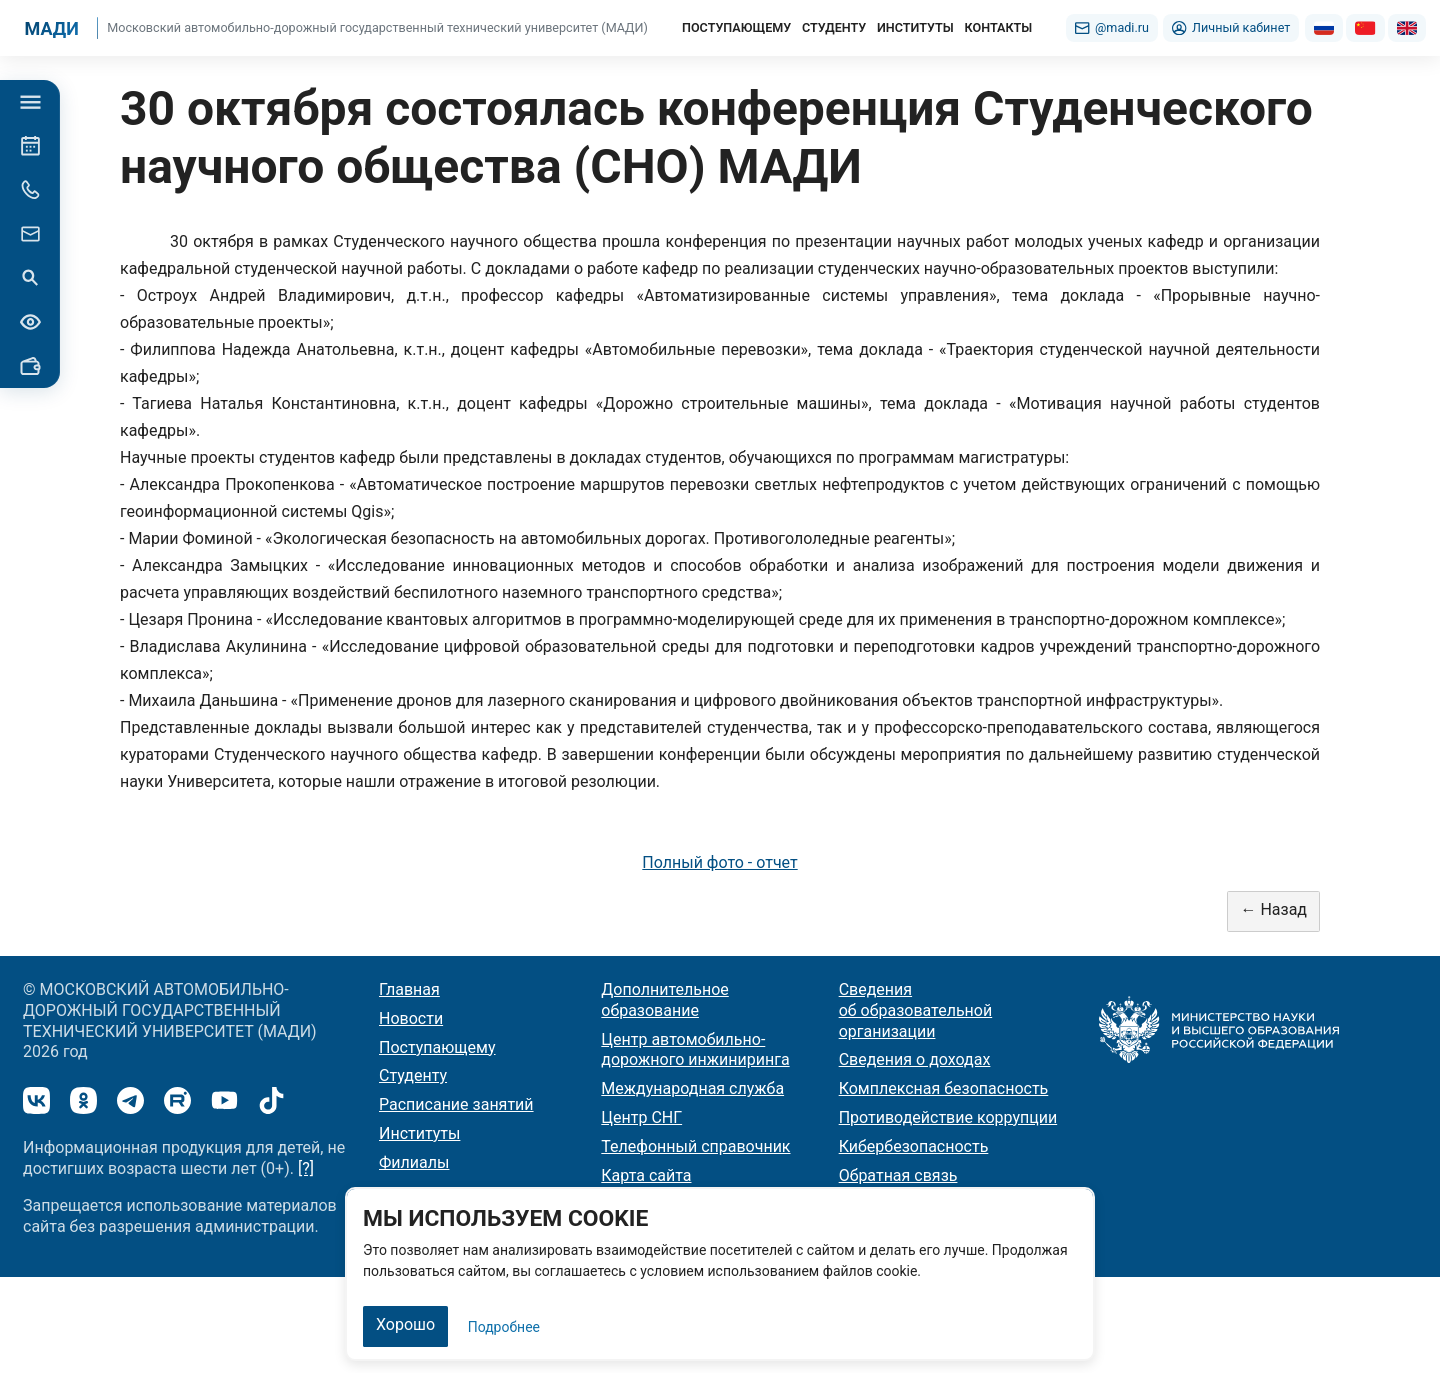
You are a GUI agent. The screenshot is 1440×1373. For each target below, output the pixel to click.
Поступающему (437, 1047)
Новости (411, 1018)
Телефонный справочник (695, 1146)
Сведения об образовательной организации (916, 1010)
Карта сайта (646, 1175)
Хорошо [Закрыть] (405, 1324)
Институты (419, 1133)
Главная (409, 989)
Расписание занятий (456, 1104)
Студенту (413, 1075)
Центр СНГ (641, 1117)
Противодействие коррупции (948, 1117)
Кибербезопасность (914, 1146)
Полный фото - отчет (719, 862)
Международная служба (692, 1088)
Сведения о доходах (915, 1059)
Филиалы (414, 1162)
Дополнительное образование (664, 1000)
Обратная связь (898, 1175)
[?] (306, 1168)
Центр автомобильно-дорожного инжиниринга (695, 1050)
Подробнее (504, 1327)
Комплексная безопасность (944, 1088)
